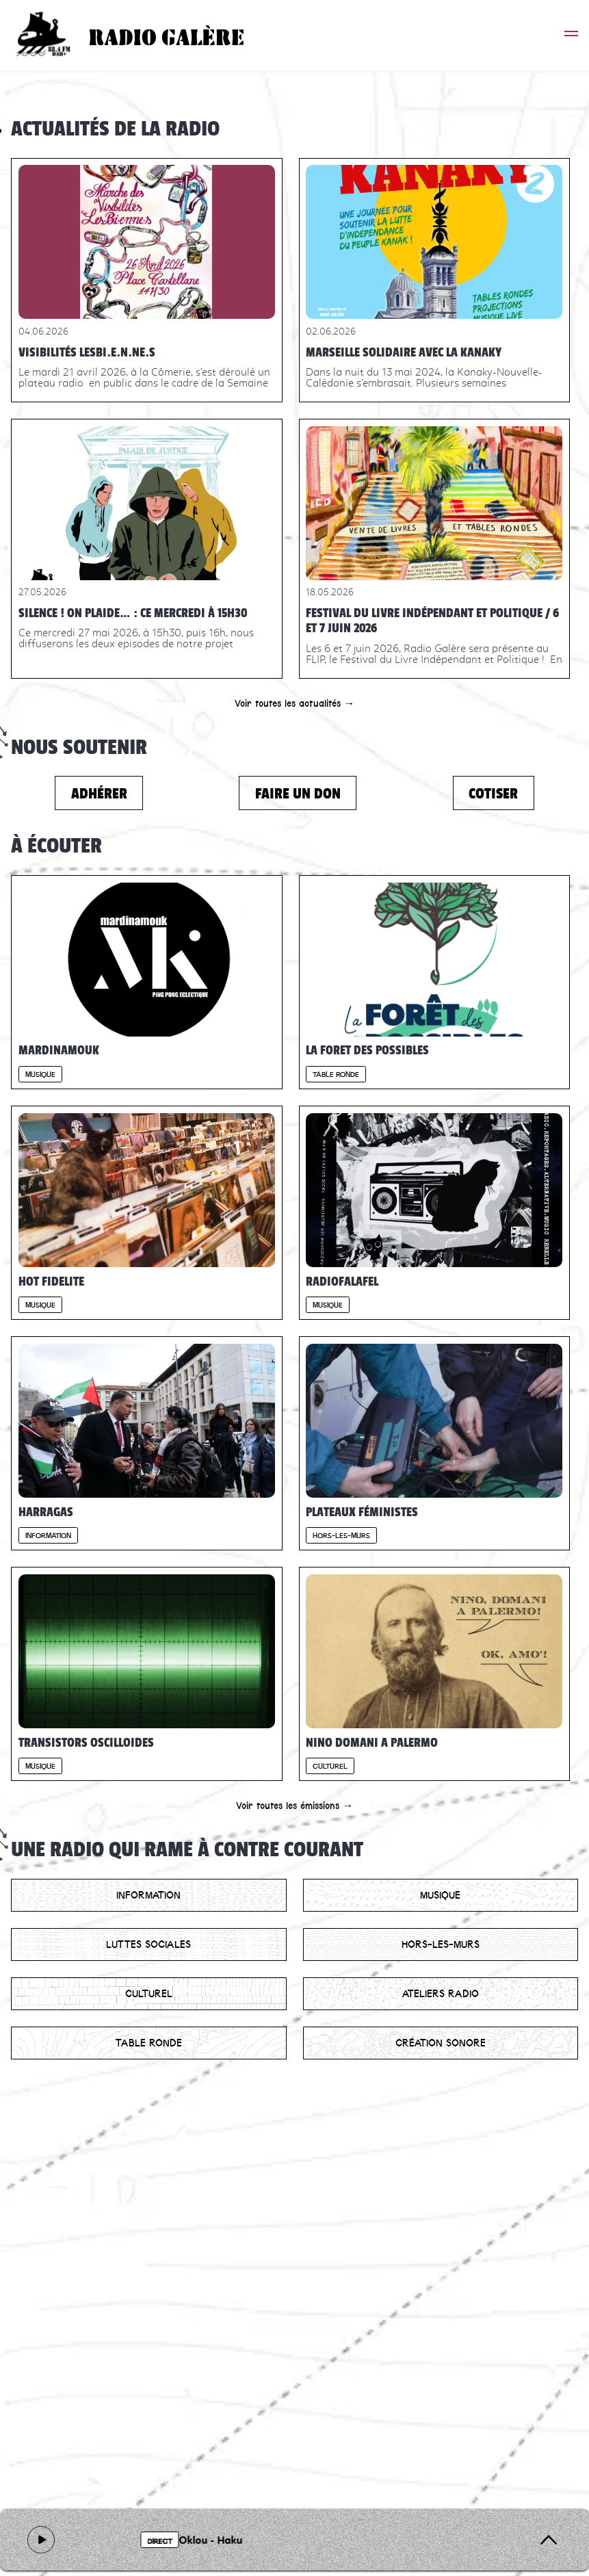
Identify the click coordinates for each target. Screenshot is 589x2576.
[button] (571, 35)
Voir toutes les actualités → (295, 703)
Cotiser (493, 793)
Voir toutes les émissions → (295, 1805)
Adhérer (99, 793)
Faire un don (298, 793)
